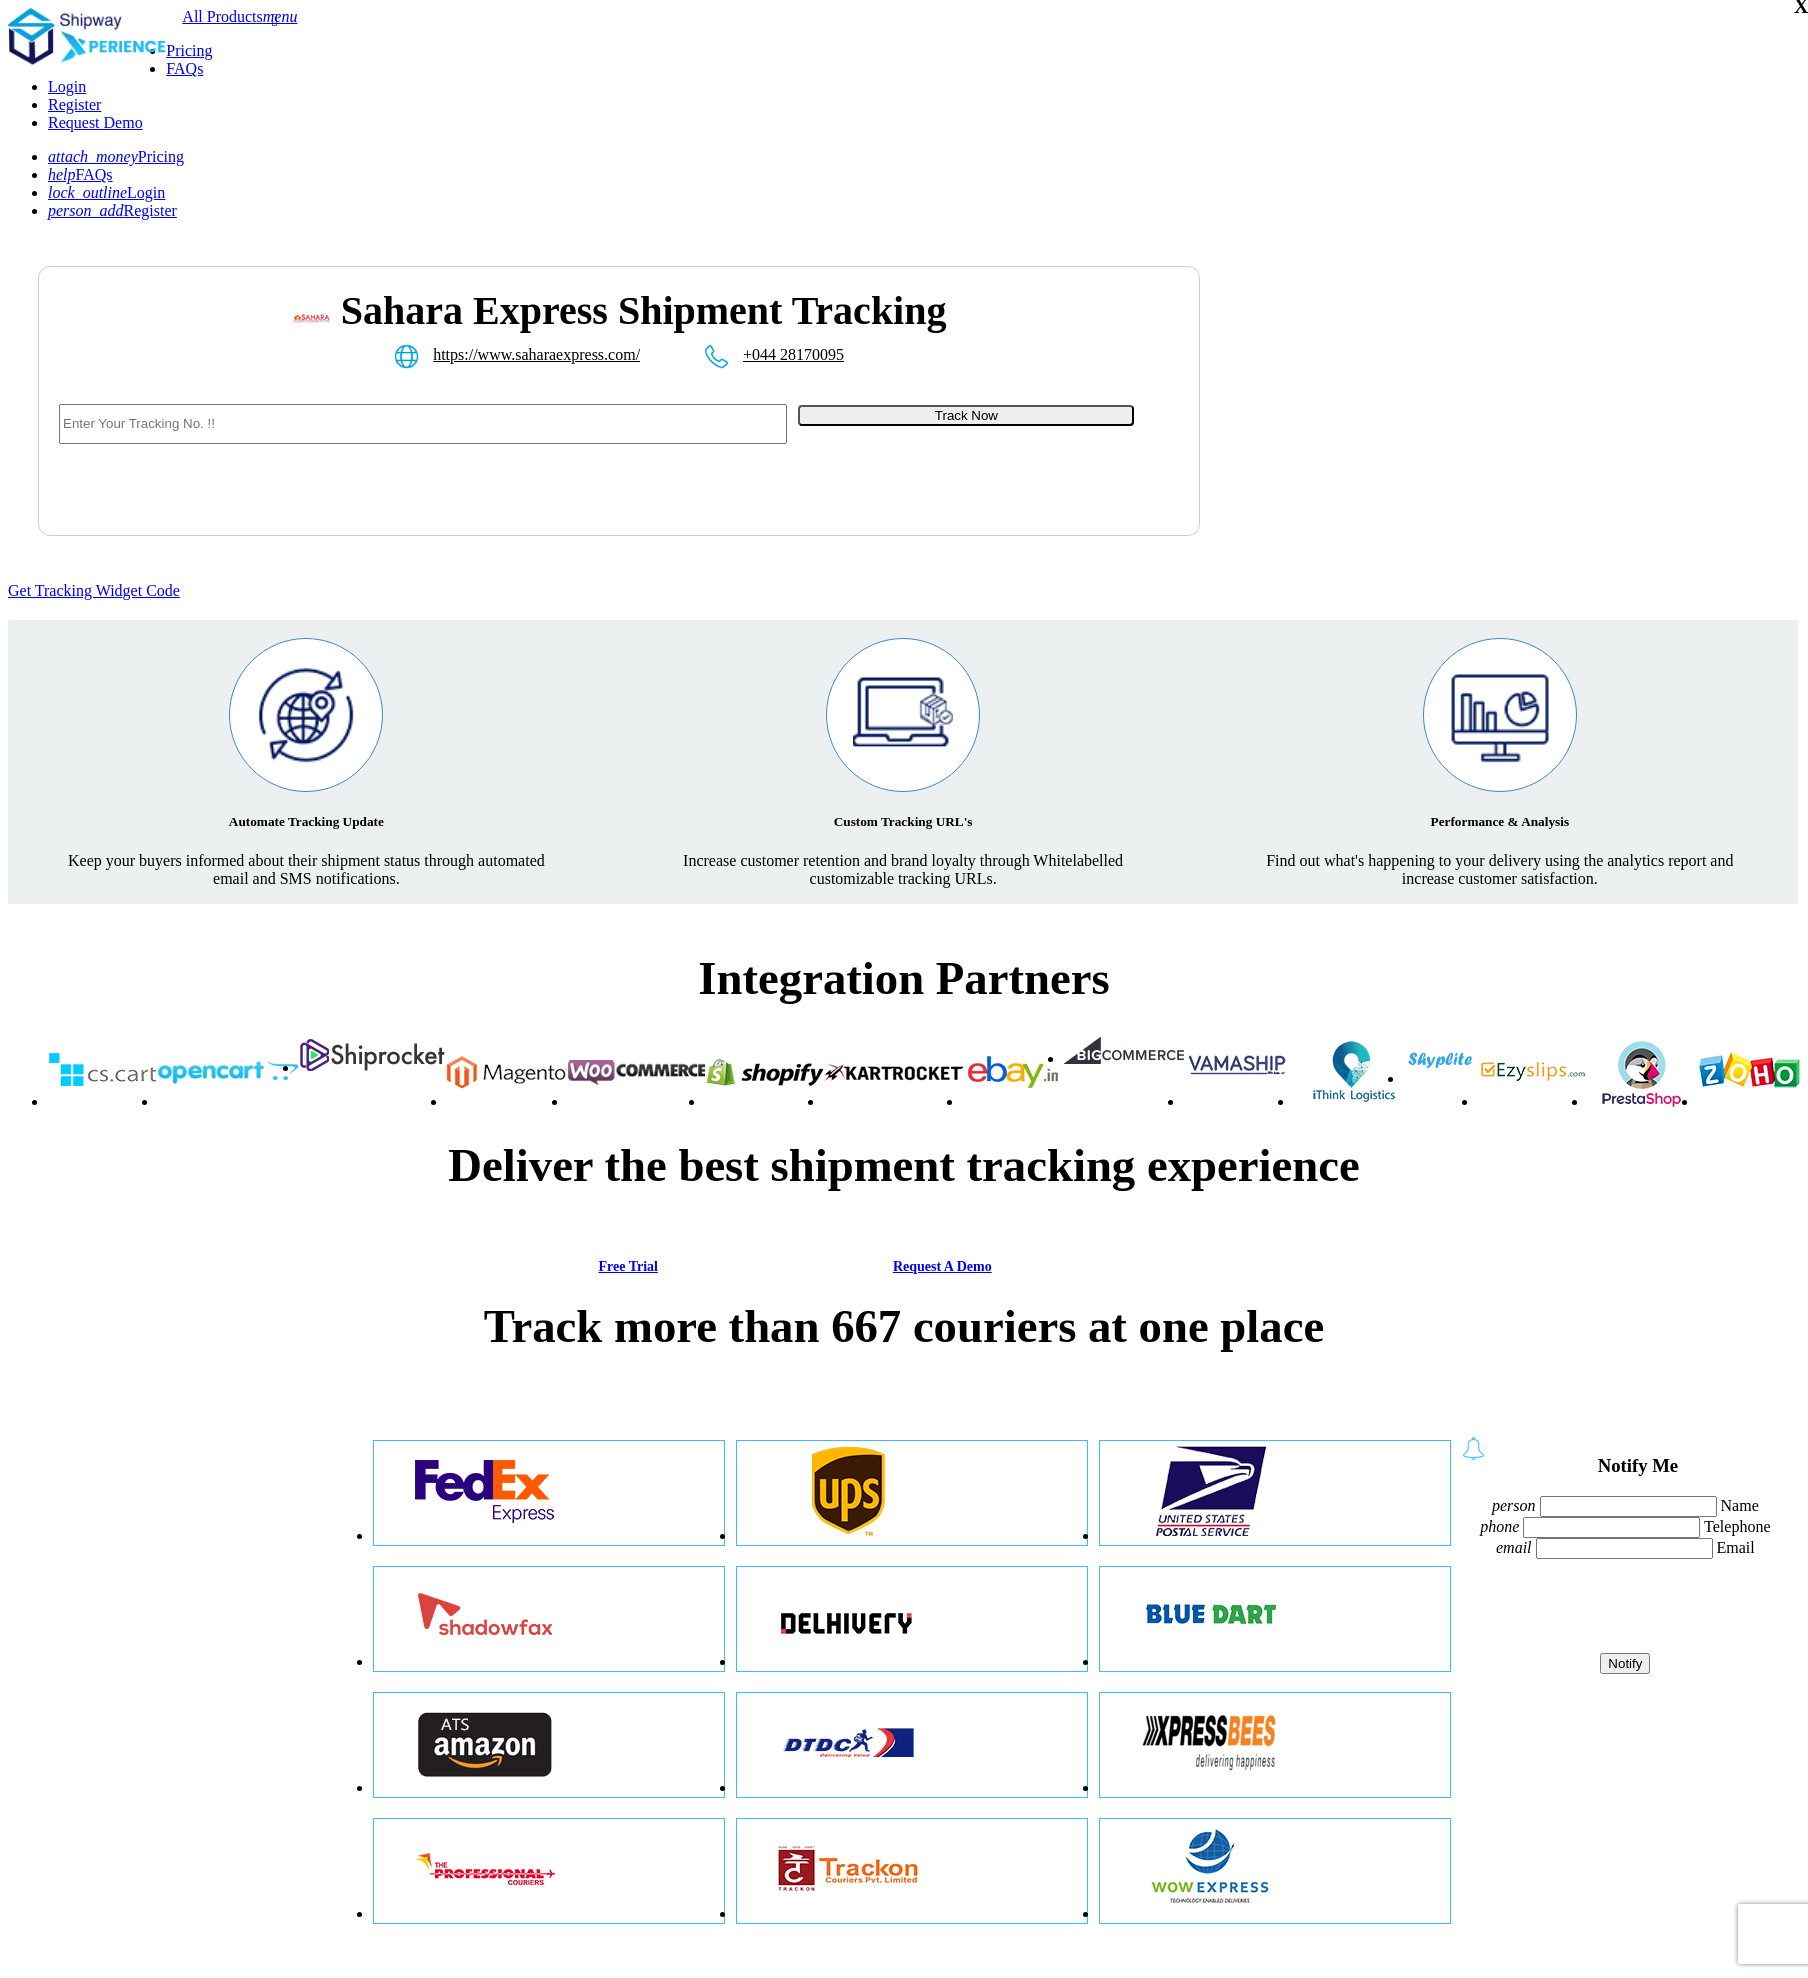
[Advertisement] (1423, 426)
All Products (222, 16)
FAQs (184, 68)
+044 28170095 (793, 354)
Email (1736, 1547)
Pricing (189, 50)
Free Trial (627, 1266)
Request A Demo (942, 1266)
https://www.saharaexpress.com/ (536, 354)
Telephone (1737, 1526)
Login (67, 86)
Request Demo (95, 122)
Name (1740, 1505)
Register (74, 104)
